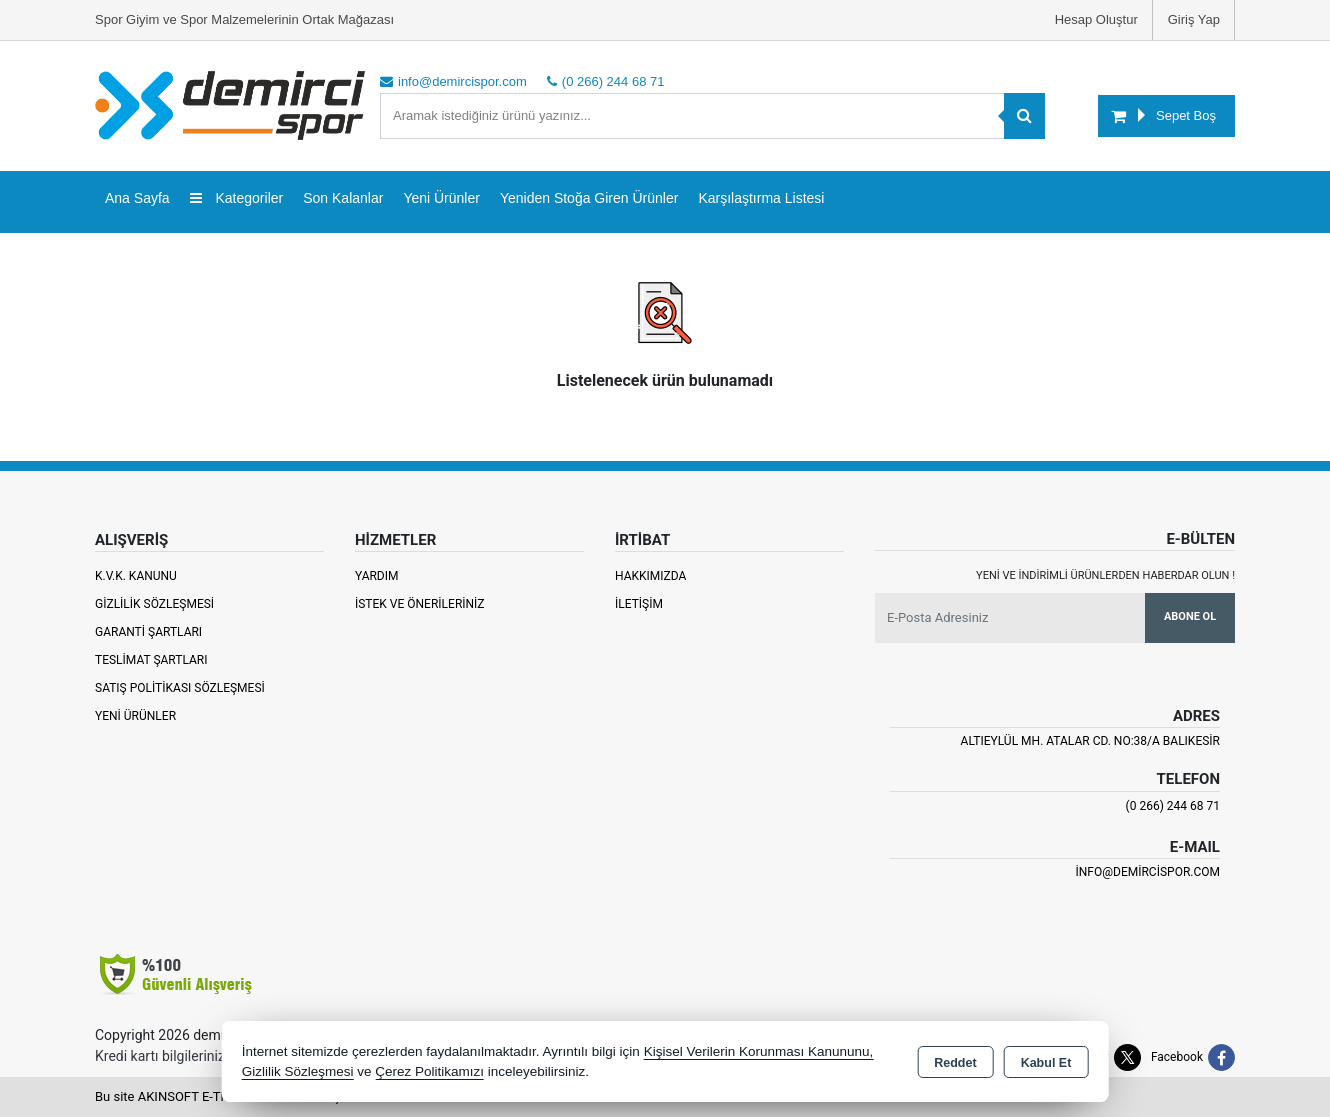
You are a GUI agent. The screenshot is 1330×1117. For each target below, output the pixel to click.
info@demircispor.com (1148, 872)
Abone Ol (1190, 616)
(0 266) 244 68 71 (1173, 806)
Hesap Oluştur (1096, 19)
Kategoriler (237, 198)
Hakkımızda (650, 576)
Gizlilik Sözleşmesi (154, 604)
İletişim (639, 604)
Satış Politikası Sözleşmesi (180, 688)
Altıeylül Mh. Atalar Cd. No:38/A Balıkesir (1090, 741)
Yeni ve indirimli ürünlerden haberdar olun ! (1105, 575)
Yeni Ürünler (135, 716)
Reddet (955, 1063)
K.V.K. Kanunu (136, 576)
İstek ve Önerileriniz (420, 604)
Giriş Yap (1194, 19)
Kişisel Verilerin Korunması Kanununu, (759, 1051)
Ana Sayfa (137, 198)
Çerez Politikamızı (429, 1071)
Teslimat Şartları (151, 660)
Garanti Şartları (148, 632)
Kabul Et (1046, 1063)
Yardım (377, 576)
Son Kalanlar (343, 198)
